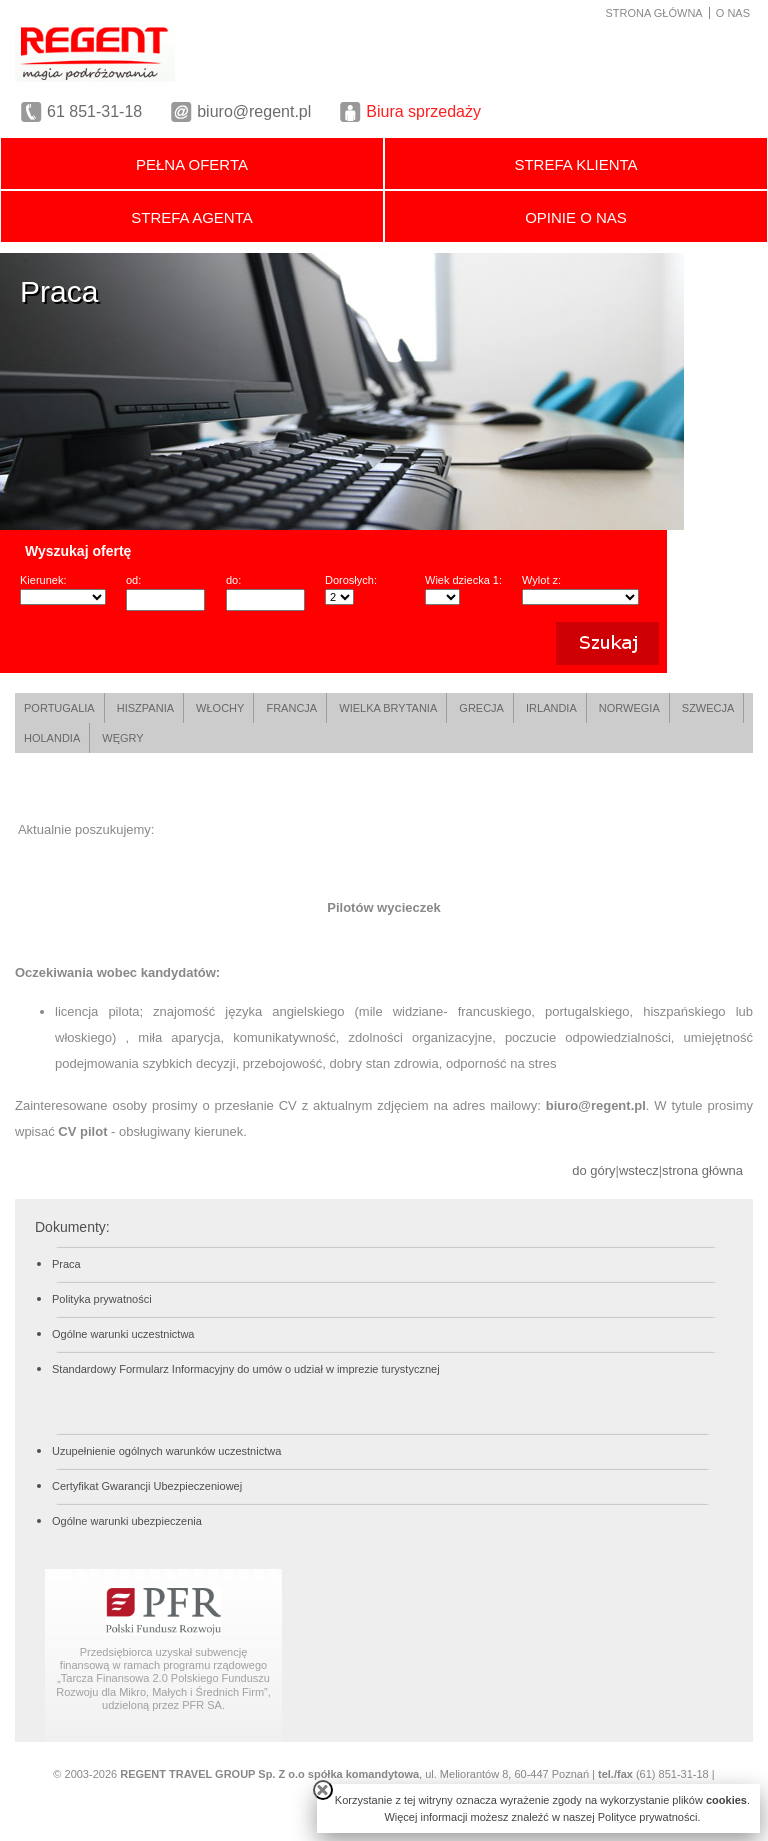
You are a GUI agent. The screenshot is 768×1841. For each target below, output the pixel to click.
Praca (66, 1264)
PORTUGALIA (59, 708)
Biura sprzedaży (423, 111)
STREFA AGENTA (191, 217)
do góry (593, 1170)
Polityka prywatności (102, 1299)
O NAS (733, 13)
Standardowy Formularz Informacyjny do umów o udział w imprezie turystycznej (246, 1369)
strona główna (702, 1170)
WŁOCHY (220, 708)
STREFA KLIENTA (575, 164)
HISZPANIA (145, 708)
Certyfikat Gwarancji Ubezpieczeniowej (147, 1486)
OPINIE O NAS (576, 217)
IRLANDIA (551, 708)
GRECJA (481, 708)
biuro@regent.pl (254, 111)
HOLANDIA (52, 738)
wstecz (639, 1170)
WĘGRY (122, 738)
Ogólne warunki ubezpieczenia (127, 1521)
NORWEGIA (629, 708)
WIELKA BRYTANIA (388, 708)
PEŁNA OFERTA (192, 164)
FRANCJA (291, 708)
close (323, 1790)
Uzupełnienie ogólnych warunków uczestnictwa (166, 1451)
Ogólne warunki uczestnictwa (123, 1334)
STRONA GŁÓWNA (654, 13)
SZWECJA (708, 708)
